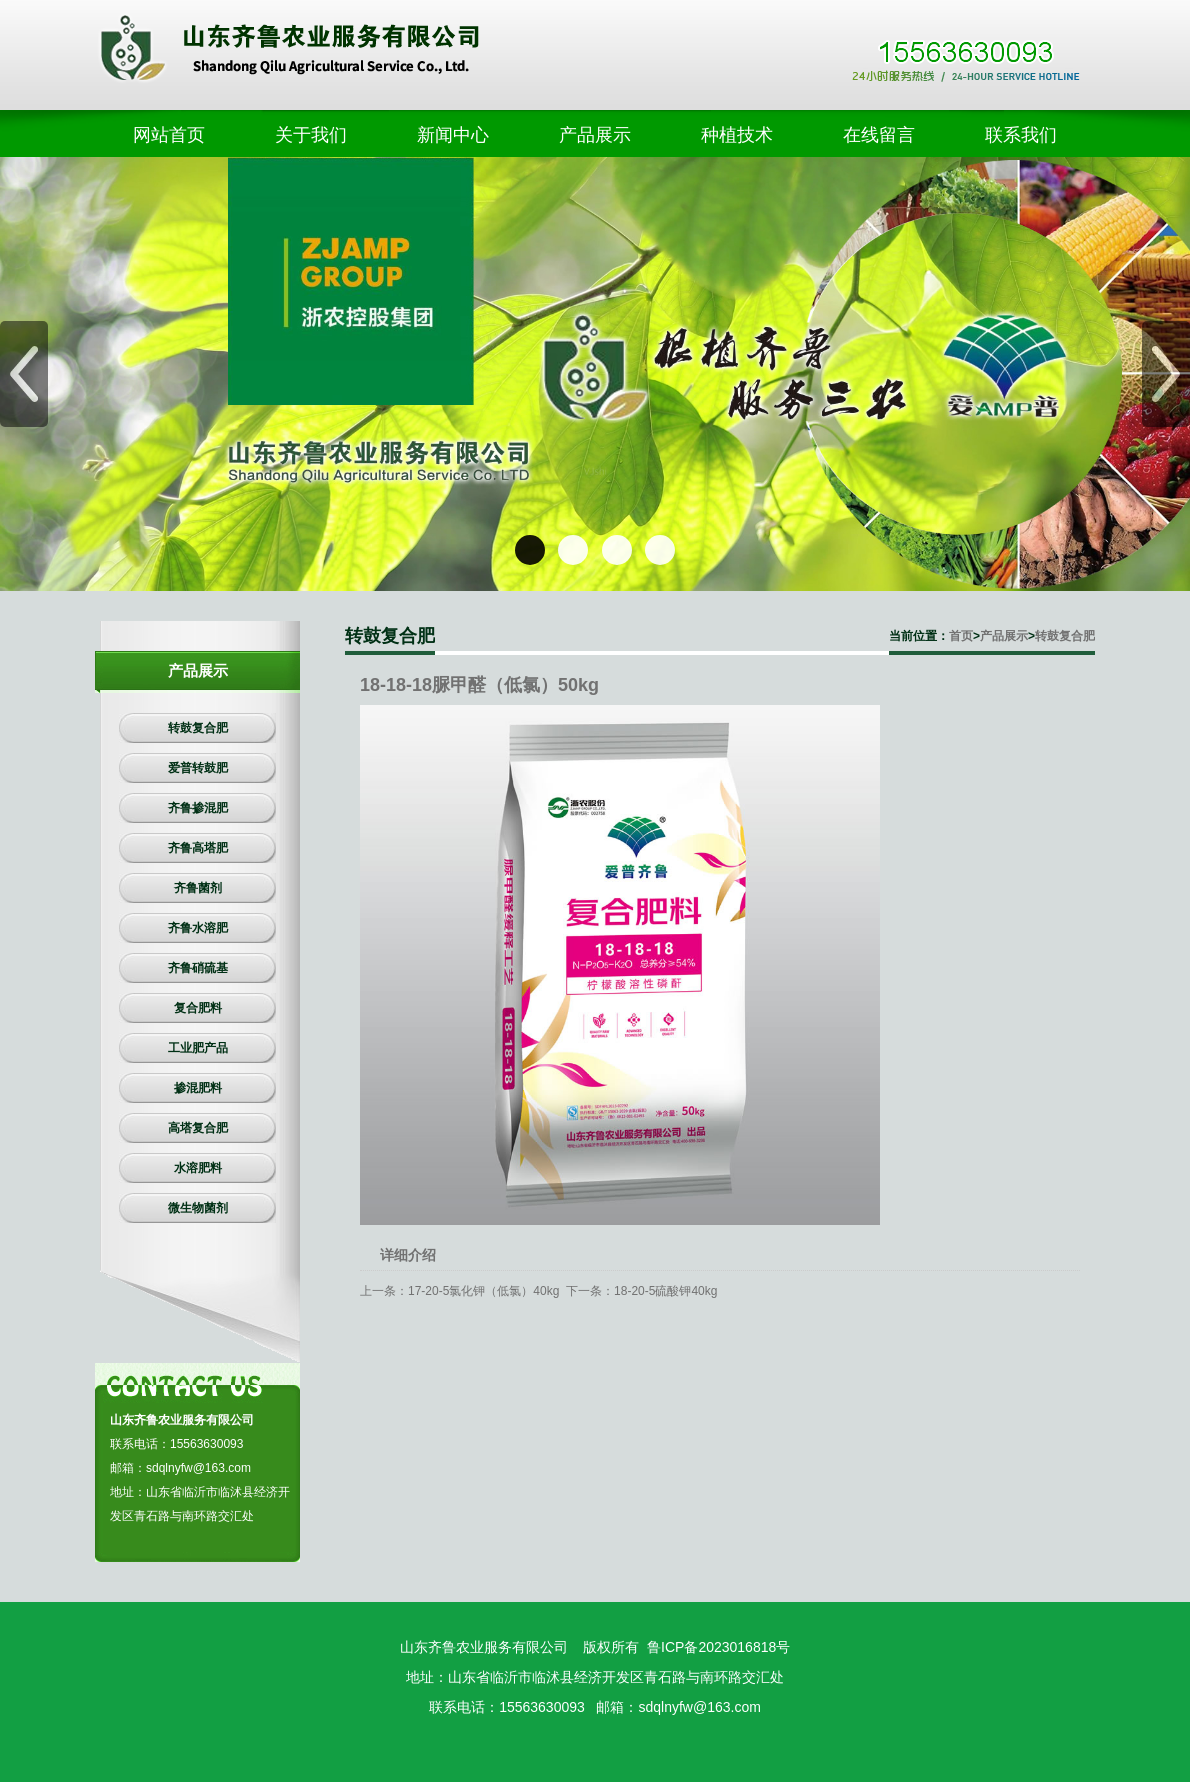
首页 (961, 636)
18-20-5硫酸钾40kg (665, 1291)
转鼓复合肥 (1065, 636)
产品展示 (1004, 636)
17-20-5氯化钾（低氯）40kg (483, 1291)
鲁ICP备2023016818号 (718, 1647)
